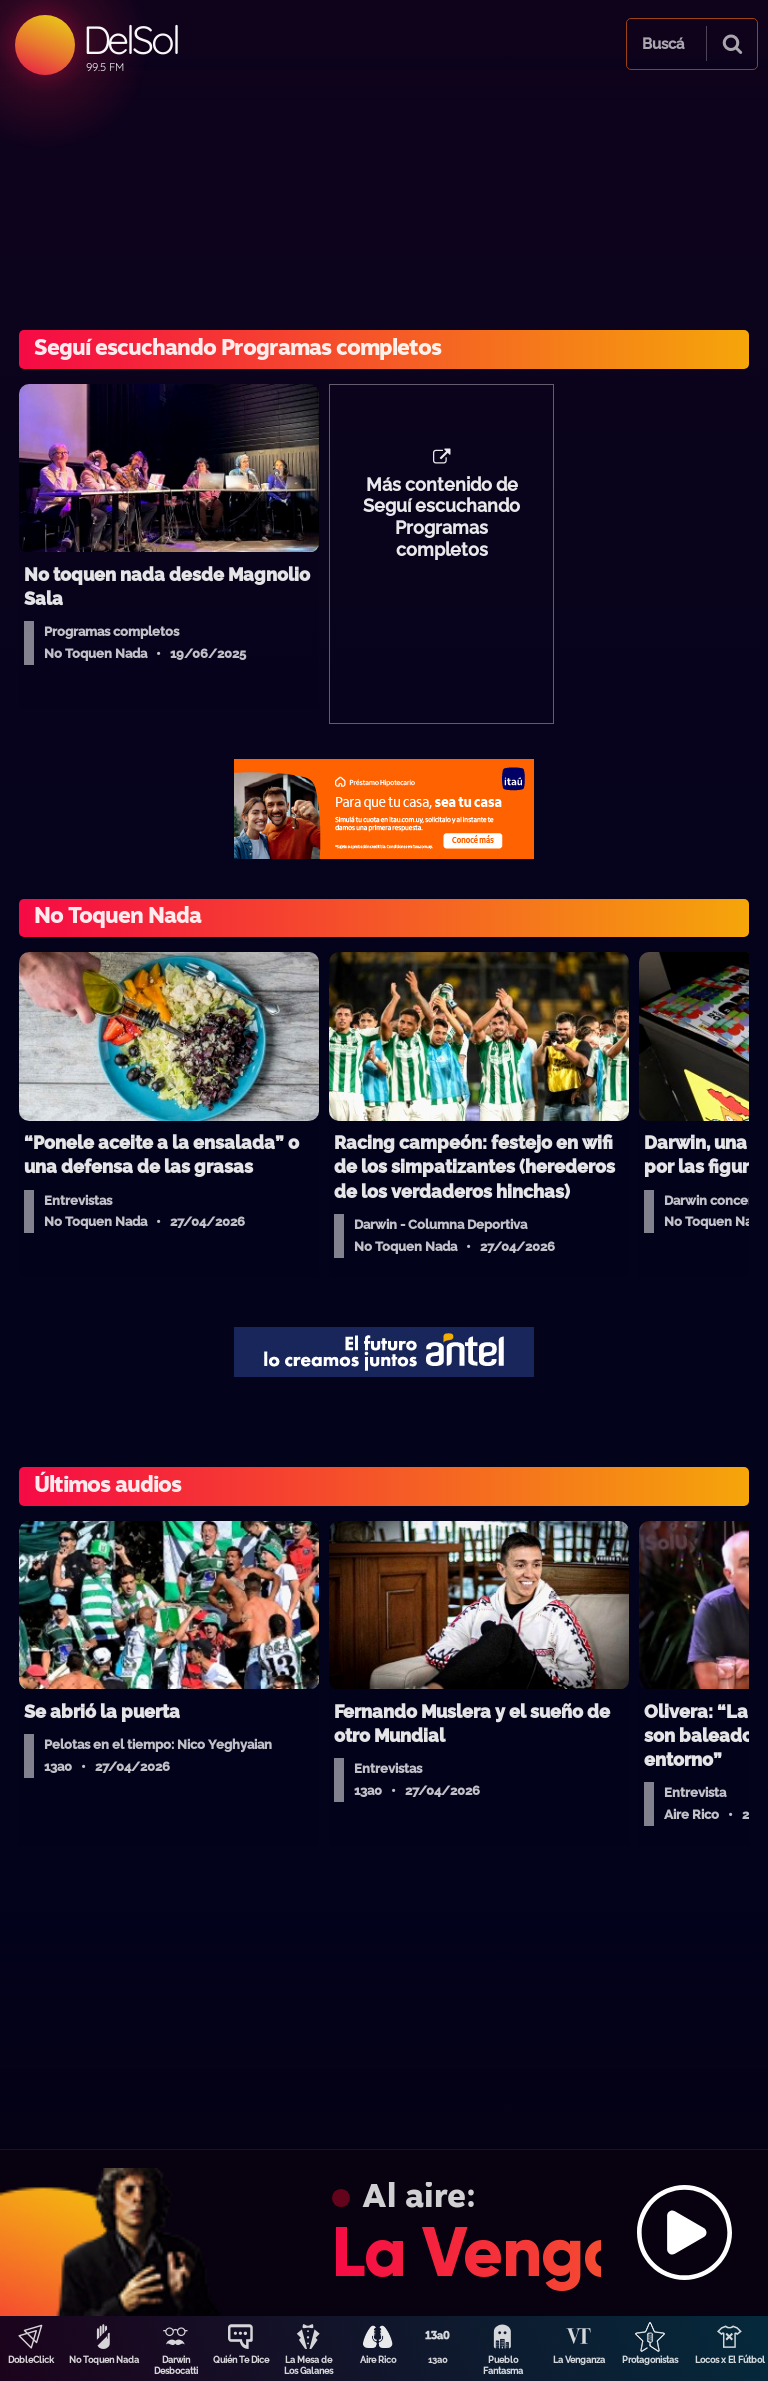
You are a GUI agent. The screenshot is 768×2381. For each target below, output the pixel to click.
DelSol (130, 39)
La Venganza (579, 2360)
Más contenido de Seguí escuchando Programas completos (441, 518)
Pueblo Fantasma (503, 2365)
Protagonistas (650, 2360)
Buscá (663, 44)
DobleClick (31, 2360)
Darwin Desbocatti (176, 2365)
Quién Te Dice (241, 2360)
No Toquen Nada (104, 2360)
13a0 (438, 2360)
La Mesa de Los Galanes (308, 2365)
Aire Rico (378, 2360)
